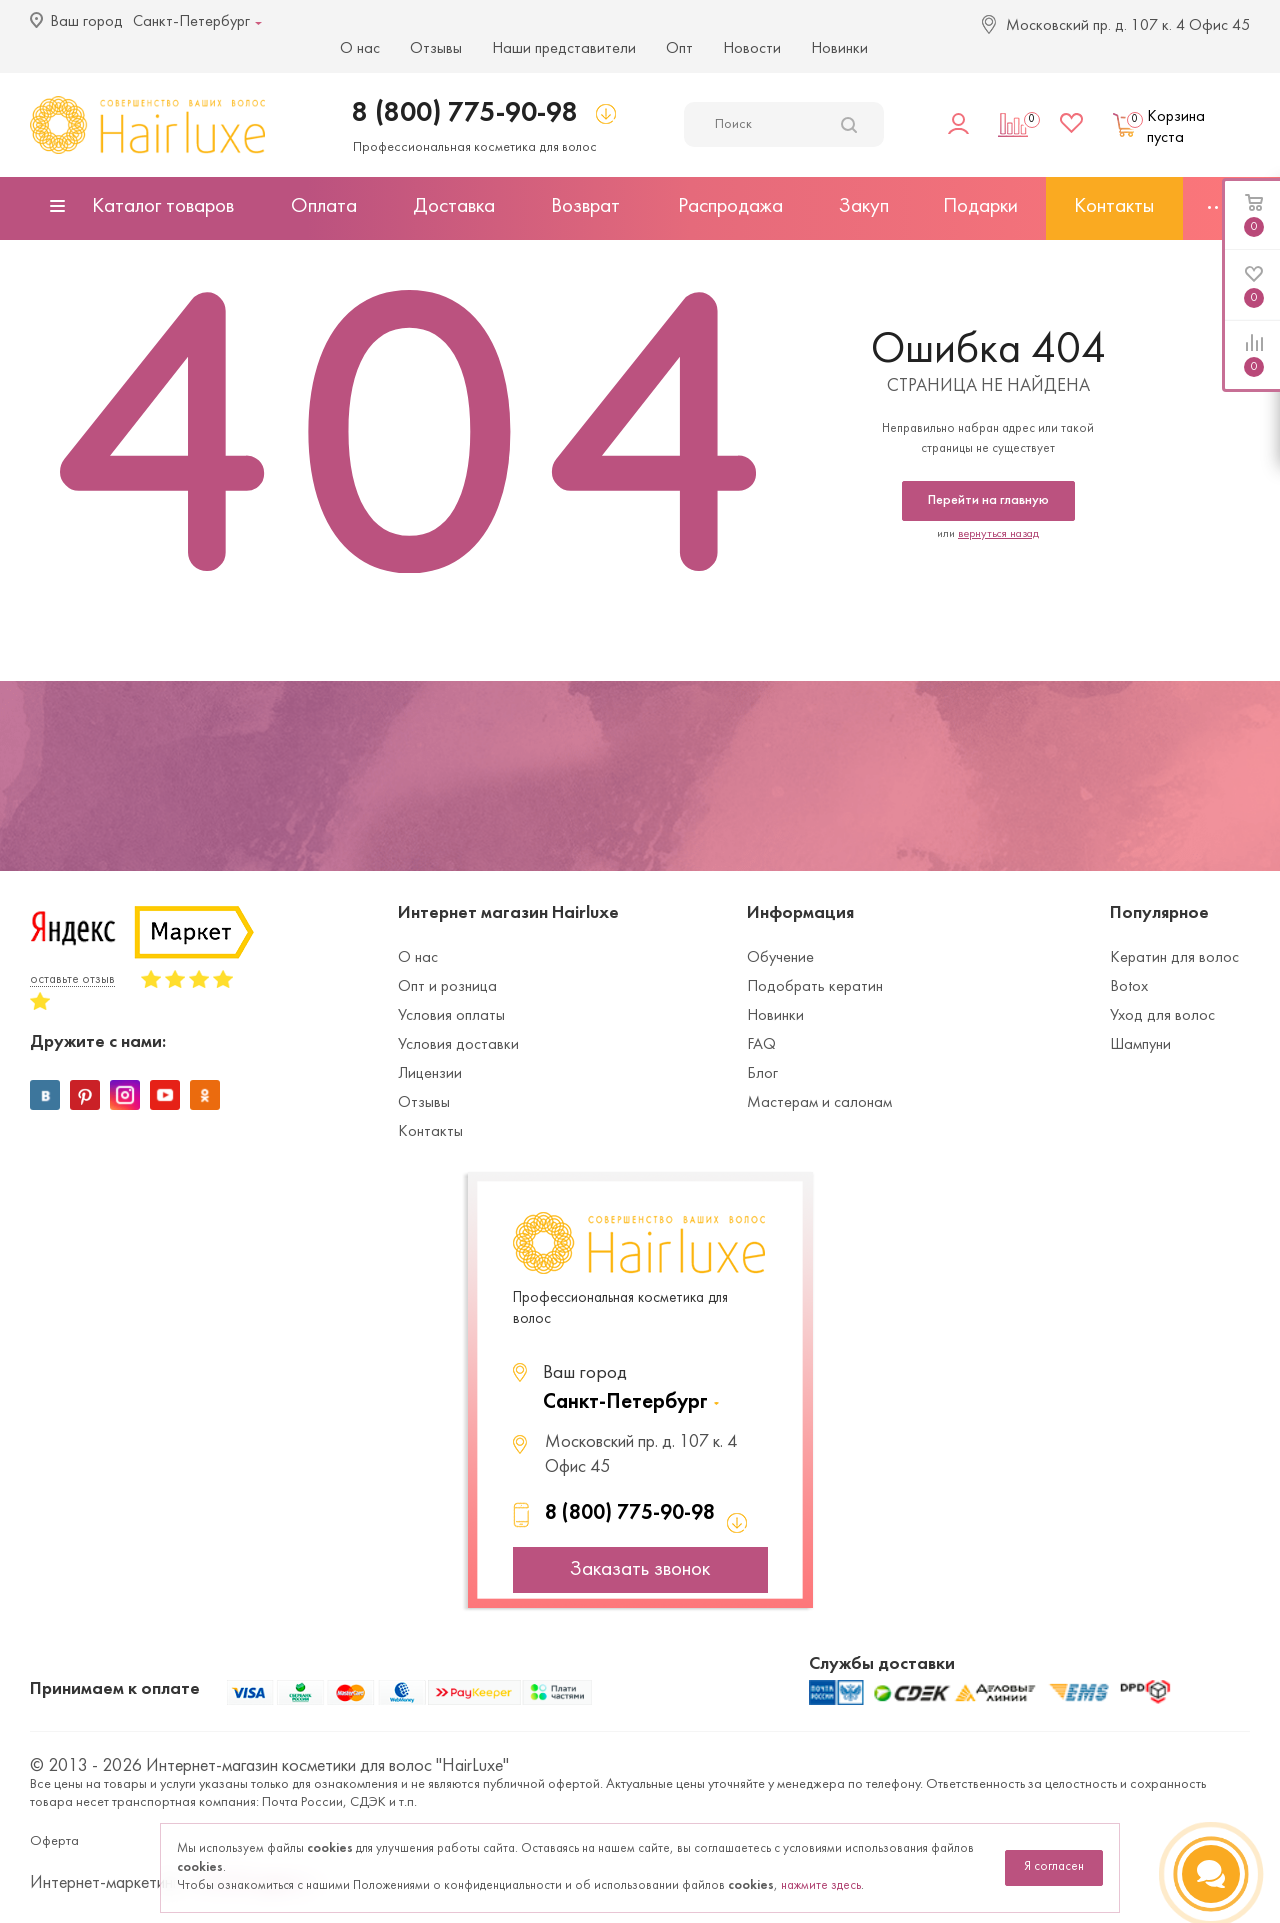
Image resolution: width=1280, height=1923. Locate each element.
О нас (360, 49)
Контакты (430, 1132)
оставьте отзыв (72, 980)
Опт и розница (447, 987)
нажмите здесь (821, 1886)
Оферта (54, 1841)
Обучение (780, 958)
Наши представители (564, 49)
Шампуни (1140, 1045)
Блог (762, 1074)
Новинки (839, 49)
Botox (1129, 987)
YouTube (165, 1095)
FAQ (761, 1045)
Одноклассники (205, 1095)
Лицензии (430, 1074)
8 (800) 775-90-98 (465, 113)
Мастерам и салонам (819, 1103)
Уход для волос (1162, 1016)
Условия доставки (458, 1045)
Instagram (125, 1095)
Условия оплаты (451, 1016)
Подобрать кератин (815, 987)
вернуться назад (998, 534)
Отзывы (436, 49)
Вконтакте (45, 1095)
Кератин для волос (1174, 958)
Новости (752, 49)
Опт (679, 49)
